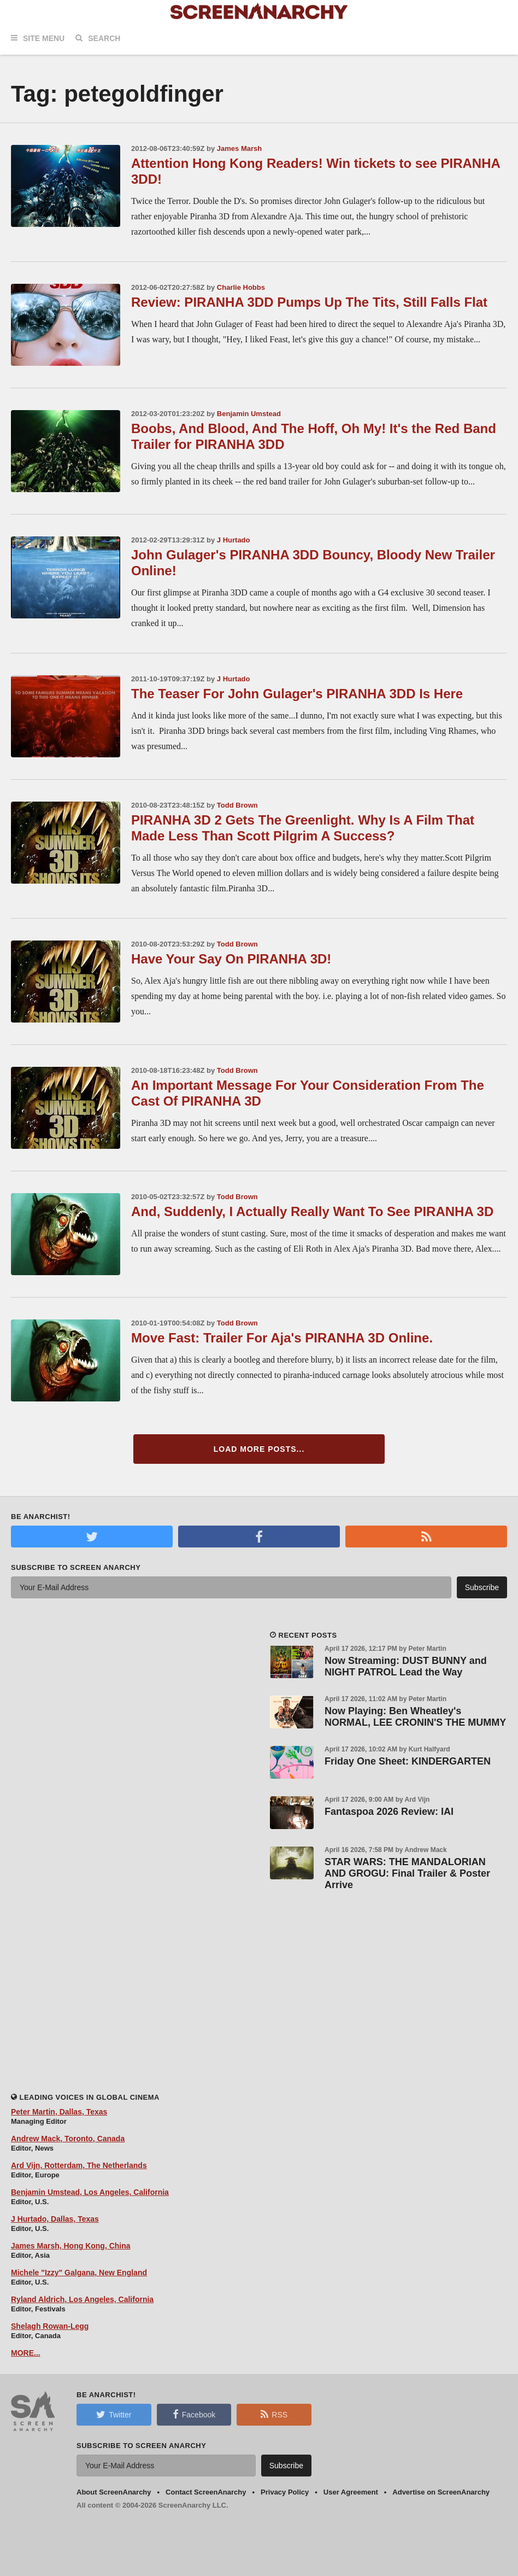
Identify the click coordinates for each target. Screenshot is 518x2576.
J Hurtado (233, 540)
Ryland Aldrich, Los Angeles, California (82, 2299)
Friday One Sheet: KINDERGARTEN (408, 1761)
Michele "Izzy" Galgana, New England (79, 2272)
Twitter (113, 2414)
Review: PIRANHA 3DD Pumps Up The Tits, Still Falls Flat (309, 302)
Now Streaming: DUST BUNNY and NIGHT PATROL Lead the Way (406, 1666)
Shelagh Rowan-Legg (50, 2326)
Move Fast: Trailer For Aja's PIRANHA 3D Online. (282, 1337)
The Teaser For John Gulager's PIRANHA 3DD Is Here (297, 693)
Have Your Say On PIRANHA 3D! (231, 958)
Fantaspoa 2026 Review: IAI (389, 1811)
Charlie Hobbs (241, 287)
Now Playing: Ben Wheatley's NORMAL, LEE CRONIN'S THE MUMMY (415, 1716)
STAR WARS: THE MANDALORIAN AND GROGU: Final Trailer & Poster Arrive (407, 1873)
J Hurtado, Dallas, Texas (55, 2219)
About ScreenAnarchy (113, 2492)
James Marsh (239, 148)
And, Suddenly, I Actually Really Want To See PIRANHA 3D (312, 1211)
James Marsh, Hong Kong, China (71, 2245)
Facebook (194, 2414)
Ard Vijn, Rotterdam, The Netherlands (79, 2165)
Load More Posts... (259, 1449)
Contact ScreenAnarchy (206, 2492)
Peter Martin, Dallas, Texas (59, 2111)
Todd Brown (237, 805)
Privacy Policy (285, 2492)
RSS (274, 2414)
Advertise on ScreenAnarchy (441, 2492)
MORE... (25, 2353)
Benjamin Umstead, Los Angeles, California (90, 2192)
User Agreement (350, 2492)
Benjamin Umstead (249, 414)
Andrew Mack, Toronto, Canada (68, 2138)
